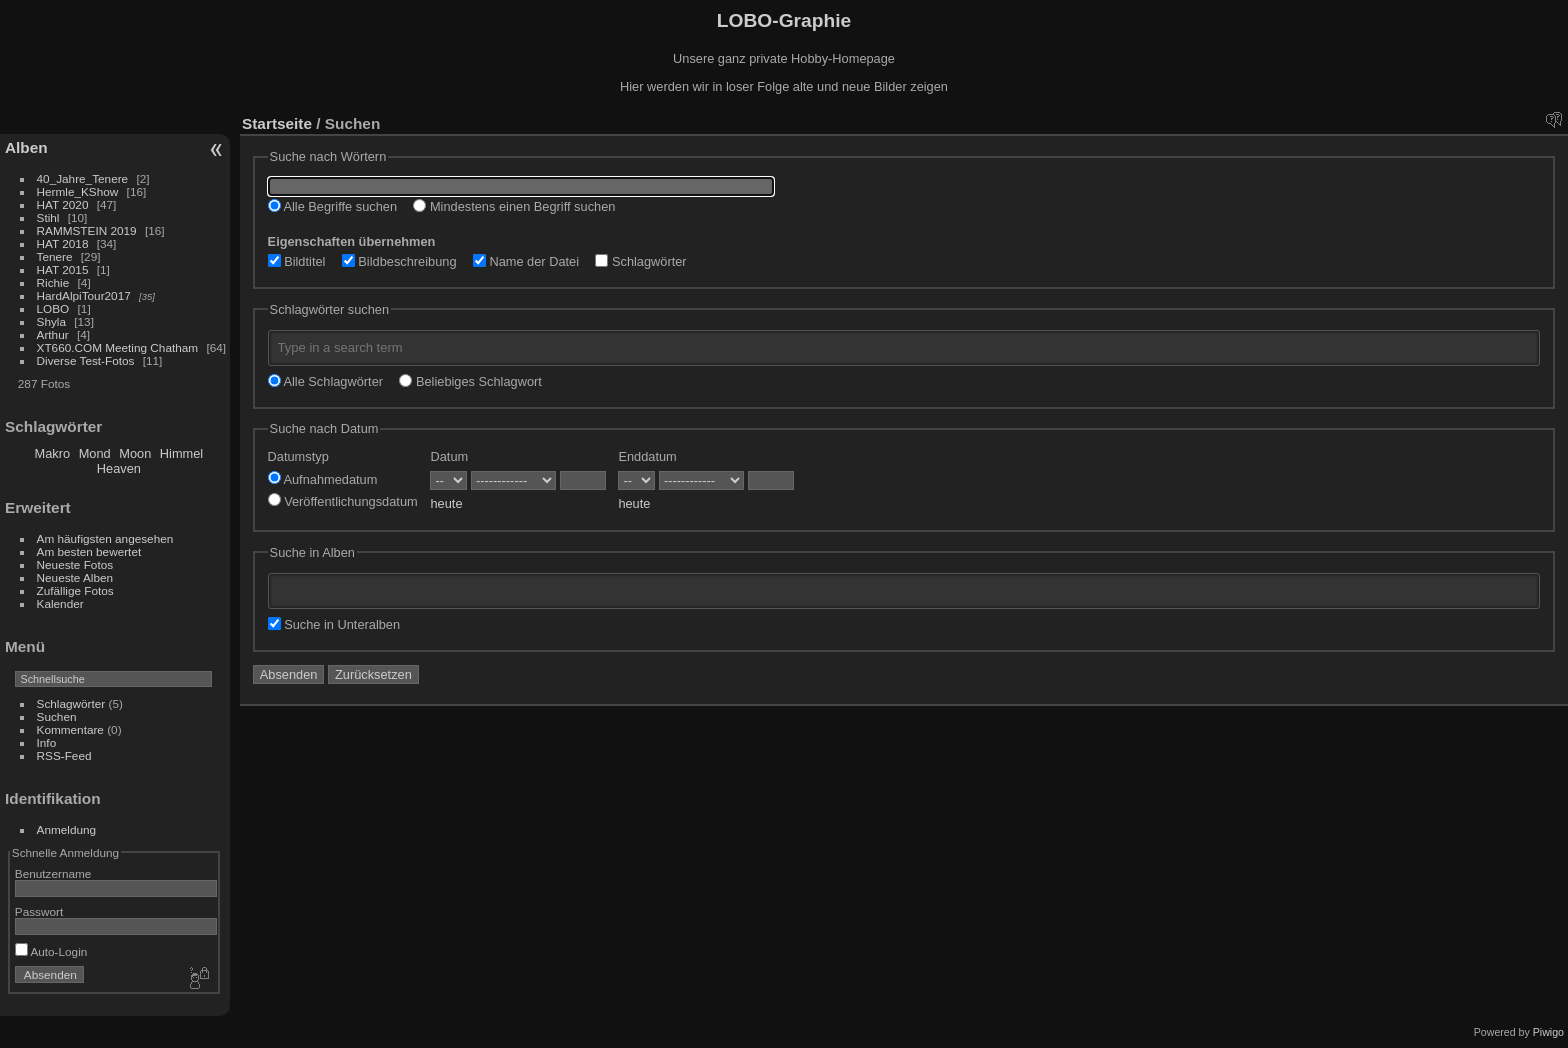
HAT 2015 (63, 269)
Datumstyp (298, 456)
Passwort (39, 911)
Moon (135, 453)
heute (446, 503)
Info (47, 742)
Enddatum (647, 456)
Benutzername (53, 873)
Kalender (60, 603)
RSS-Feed (64, 755)
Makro (53, 453)
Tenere (55, 256)
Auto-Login (51, 951)
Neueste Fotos (75, 564)
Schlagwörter (71, 703)
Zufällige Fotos (75, 590)
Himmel (181, 453)
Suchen (57, 716)
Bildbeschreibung (399, 261)
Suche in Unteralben (334, 624)
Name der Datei (526, 261)
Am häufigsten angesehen (105, 538)
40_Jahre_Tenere (83, 178)
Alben (26, 147)
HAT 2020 (63, 204)
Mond (95, 453)
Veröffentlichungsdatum (343, 501)
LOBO (53, 308)
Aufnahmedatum (323, 479)
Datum (449, 456)
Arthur (53, 334)
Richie (53, 282)
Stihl (48, 217)
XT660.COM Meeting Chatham (118, 347)
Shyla (51, 321)
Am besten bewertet (89, 551)
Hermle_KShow (78, 191)
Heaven (119, 468)
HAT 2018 (63, 243)
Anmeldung (67, 829)
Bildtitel (297, 261)
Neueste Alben (75, 577)
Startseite (277, 123)
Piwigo (1548, 1032)
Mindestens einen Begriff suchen (514, 206)
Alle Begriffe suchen (332, 206)
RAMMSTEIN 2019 (87, 230)
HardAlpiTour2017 (84, 295)
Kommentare (70, 729)
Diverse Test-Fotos (86, 360)
